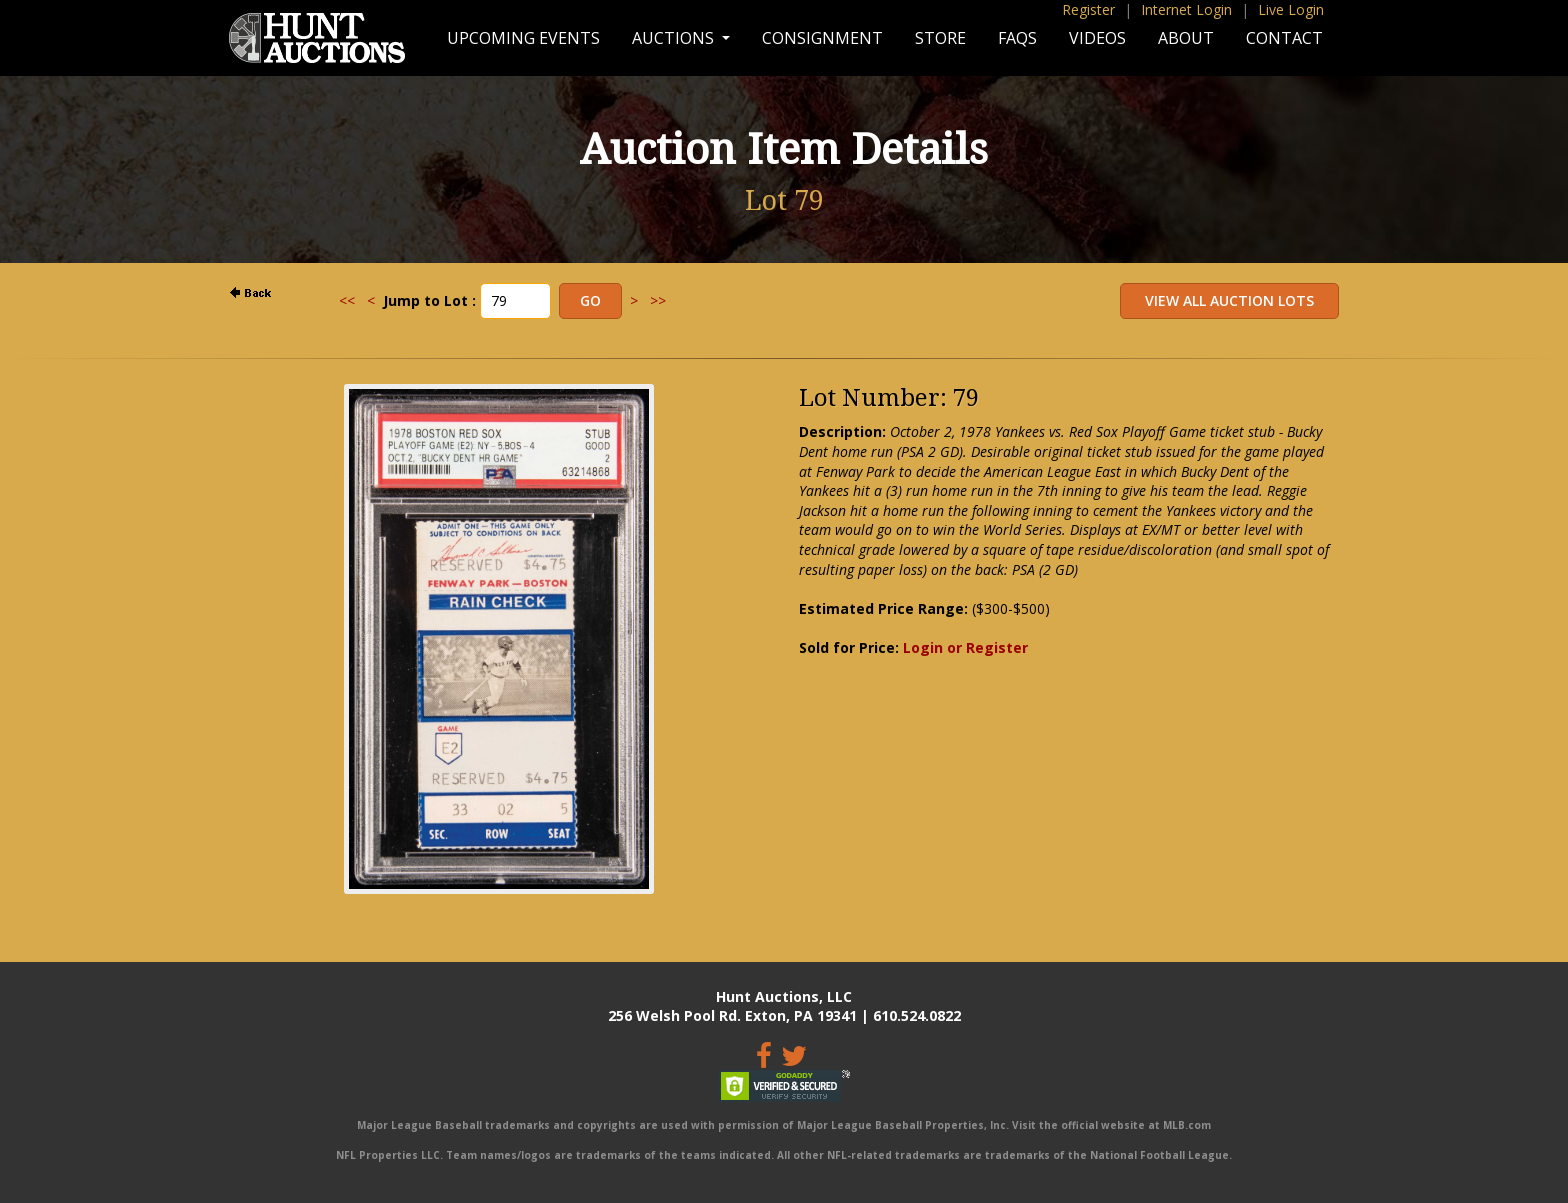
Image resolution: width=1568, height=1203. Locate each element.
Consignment (822, 38)
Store (940, 38)
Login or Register (965, 647)
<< (347, 300)
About (1186, 38)
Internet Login (1186, 9)
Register (1088, 9)
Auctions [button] (675, 38)
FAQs (1017, 38)
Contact (1284, 38)
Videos (1097, 38)
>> (658, 300)
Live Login (1291, 9)
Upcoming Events (523, 38)
